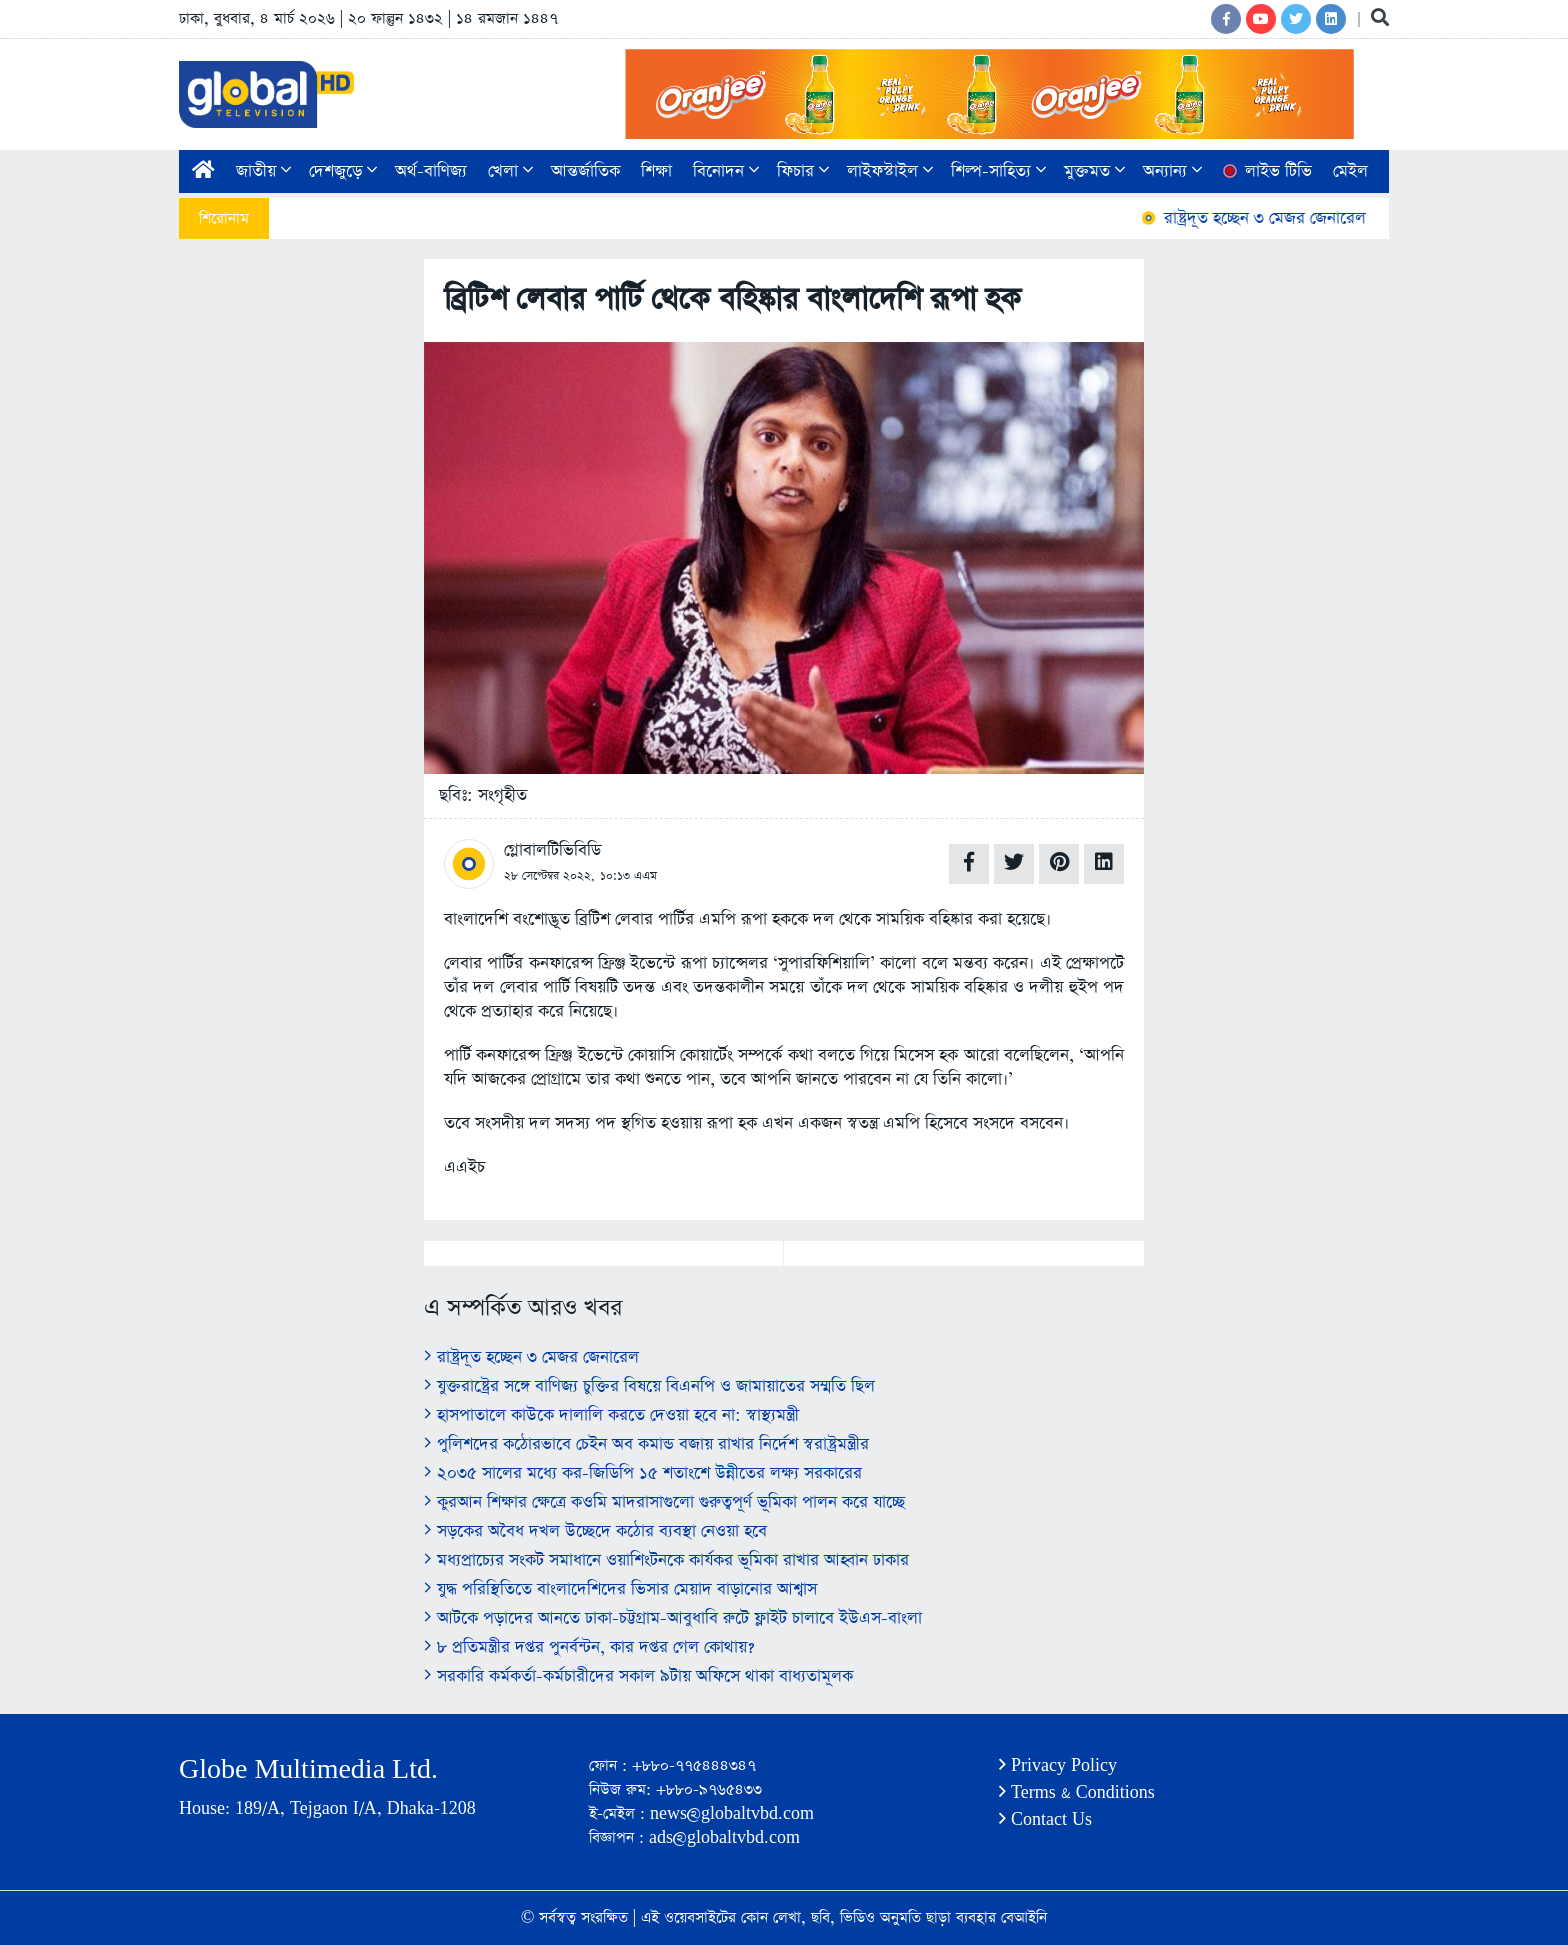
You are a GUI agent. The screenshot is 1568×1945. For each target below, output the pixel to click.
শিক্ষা (656, 171)
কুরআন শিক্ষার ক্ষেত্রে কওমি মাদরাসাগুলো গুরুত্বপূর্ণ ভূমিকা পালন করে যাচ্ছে (664, 1502)
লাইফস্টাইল (890, 171)
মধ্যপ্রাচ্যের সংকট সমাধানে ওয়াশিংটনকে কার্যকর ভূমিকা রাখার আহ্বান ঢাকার (666, 1560)
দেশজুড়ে (343, 171)
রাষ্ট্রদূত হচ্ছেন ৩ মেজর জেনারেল (1262, 218)
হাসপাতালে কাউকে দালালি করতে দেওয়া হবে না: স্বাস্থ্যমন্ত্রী (611, 1415)
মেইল (1350, 171)
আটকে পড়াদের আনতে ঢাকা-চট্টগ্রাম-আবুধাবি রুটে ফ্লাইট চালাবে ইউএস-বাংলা (673, 1618)
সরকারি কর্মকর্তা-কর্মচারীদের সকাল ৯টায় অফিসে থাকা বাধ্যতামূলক (638, 1676)
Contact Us (1045, 1819)
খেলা (510, 171)
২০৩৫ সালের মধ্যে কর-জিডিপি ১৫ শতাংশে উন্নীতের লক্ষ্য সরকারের (643, 1473)
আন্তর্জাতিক (585, 171)
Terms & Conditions (1077, 1792)
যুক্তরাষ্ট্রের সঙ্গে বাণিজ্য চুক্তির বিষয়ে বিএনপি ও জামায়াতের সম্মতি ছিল (649, 1386)
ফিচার (803, 171)
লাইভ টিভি (1266, 171)
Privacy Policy (1058, 1765)
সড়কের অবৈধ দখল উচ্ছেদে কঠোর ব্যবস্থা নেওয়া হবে (595, 1531)
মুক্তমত (1094, 171)
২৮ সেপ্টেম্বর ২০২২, (549, 876)
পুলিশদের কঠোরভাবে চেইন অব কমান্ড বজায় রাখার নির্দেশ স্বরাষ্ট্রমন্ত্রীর (646, 1444)
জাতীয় (263, 171)
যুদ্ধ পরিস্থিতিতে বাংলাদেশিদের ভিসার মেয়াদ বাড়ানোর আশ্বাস (620, 1589)
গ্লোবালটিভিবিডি (552, 850)
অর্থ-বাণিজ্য (431, 171)
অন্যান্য (1172, 171)
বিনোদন (726, 171)
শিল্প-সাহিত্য (998, 171)
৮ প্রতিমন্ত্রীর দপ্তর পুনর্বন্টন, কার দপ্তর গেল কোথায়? (589, 1647)
